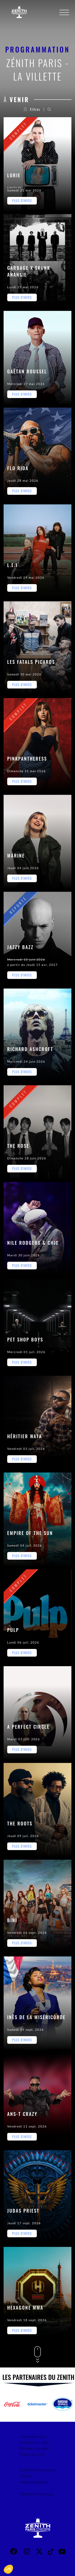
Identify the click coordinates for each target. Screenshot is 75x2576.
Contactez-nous (33, 2436)
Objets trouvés (32, 2454)
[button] (8, 2569)
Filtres (32, 109)
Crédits (25, 2475)
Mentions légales (33, 2481)
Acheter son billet (34, 2448)
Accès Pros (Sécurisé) (37, 2469)
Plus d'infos (22, 200)
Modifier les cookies (36, 2493)
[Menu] (64, 12)
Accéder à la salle (34, 2442)
